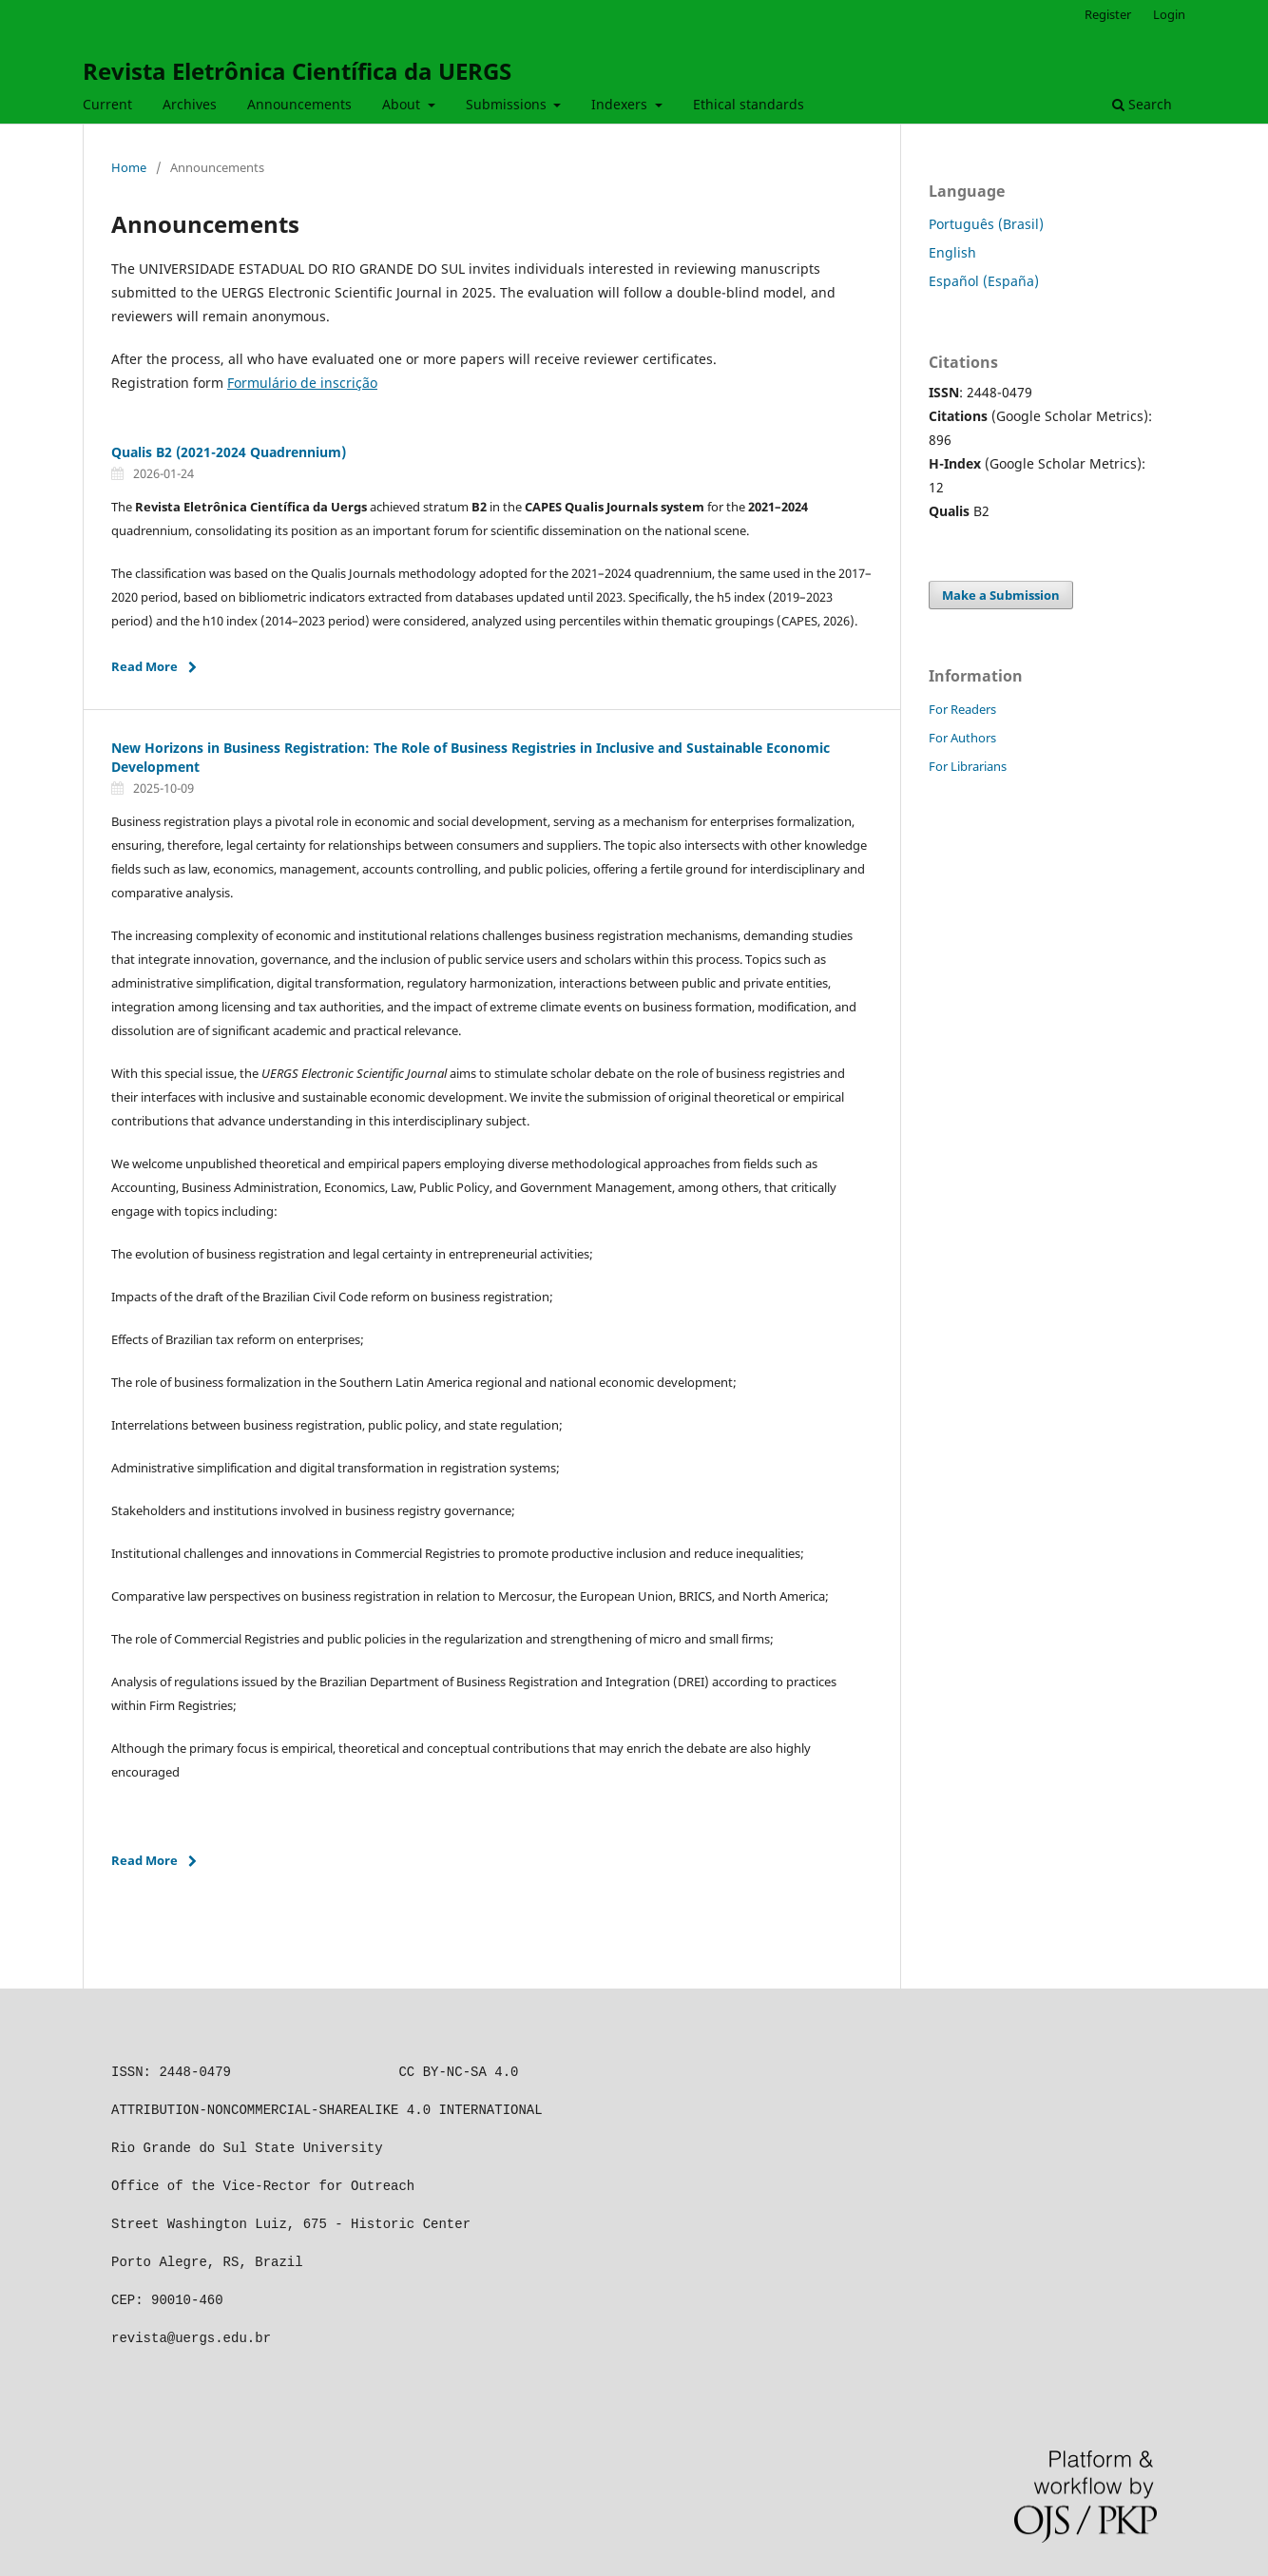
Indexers (621, 104)
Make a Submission (1001, 595)
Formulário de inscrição (302, 383)
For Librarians (968, 766)
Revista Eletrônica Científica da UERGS (297, 71)
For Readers (962, 709)
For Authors (962, 737)
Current (107, 104)
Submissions (508, 104)
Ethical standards (748, 104)
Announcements (299, 104)
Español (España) (984, 281)
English (952, 252)
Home (128, 167)
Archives (190, 104)
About (403, 104)
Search (1142, 104)
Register (1108, 14)
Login (1169, 14)
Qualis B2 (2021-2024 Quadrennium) (228, 452)
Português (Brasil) (986, 224)
